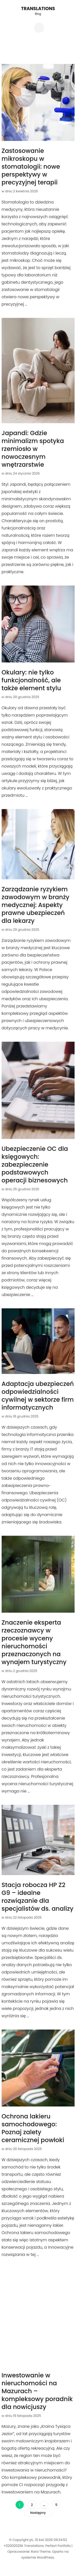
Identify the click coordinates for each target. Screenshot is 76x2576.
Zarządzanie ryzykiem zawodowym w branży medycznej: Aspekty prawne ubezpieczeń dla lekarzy (36, 905)
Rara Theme (40, 2551)
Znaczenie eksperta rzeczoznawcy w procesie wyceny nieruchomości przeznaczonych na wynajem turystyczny (34, 1642)
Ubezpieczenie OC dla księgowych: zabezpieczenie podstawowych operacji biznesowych (35, 1165)
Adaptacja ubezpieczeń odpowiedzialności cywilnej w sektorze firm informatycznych (38, 1396)
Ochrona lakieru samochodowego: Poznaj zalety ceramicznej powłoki (33, 2128)
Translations (38, 8)
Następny (38, 2512)
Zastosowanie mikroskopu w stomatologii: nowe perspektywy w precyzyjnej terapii (31, 167)
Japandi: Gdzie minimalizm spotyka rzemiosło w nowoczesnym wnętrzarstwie (33, 449)
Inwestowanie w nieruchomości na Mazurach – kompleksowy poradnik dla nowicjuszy (37, 2391)
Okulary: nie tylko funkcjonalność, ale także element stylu (31, 680)
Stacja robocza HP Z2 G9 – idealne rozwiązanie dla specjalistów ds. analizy (38, 1897)
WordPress (45, 2557)
